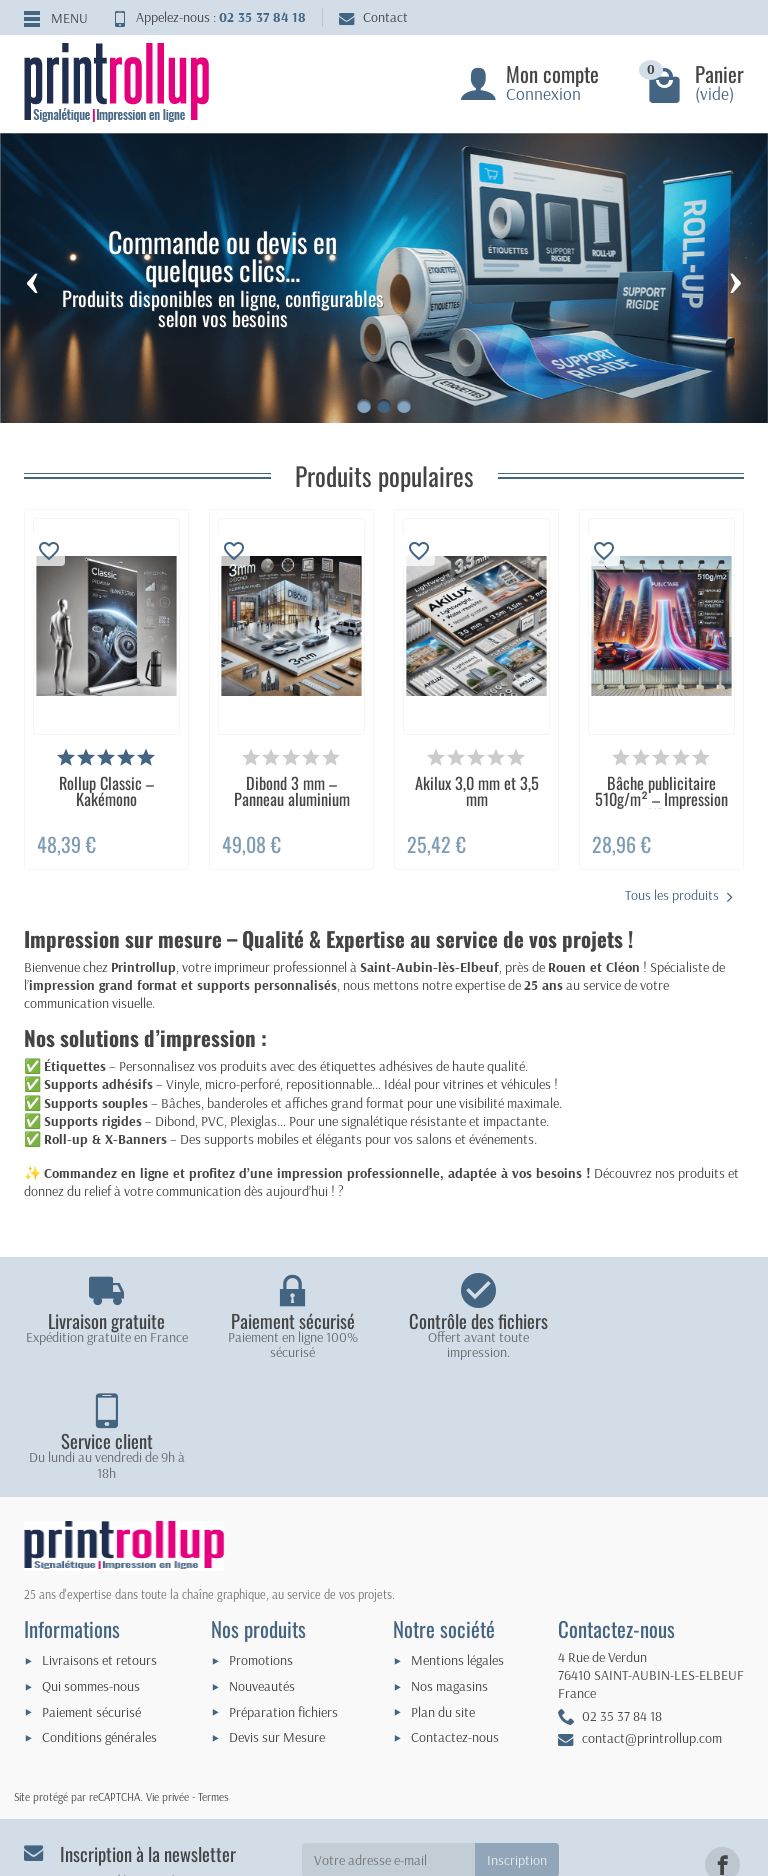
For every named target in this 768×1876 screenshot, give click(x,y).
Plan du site (443, 1591)
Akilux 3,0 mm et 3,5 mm (477, 791)
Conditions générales (99, 1617)
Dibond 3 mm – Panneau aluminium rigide (292, 799)
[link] (722, 1744)
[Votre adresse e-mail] (389, 1740)
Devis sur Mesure (277, 1617)
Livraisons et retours (99, 1540)
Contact (373, 17)
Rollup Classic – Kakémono (106, 791)
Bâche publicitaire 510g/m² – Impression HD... (661, 799)
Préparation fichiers (283, 1591)
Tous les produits (678, 895)
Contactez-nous (455, 1617)
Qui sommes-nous (91, 1566)
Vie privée (167, 1676)
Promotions (261, 1540)
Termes (213, 1676)
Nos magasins (449, 1566)
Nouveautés (262, 1566)
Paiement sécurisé (91, 1591)
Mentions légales (457, 1540)
